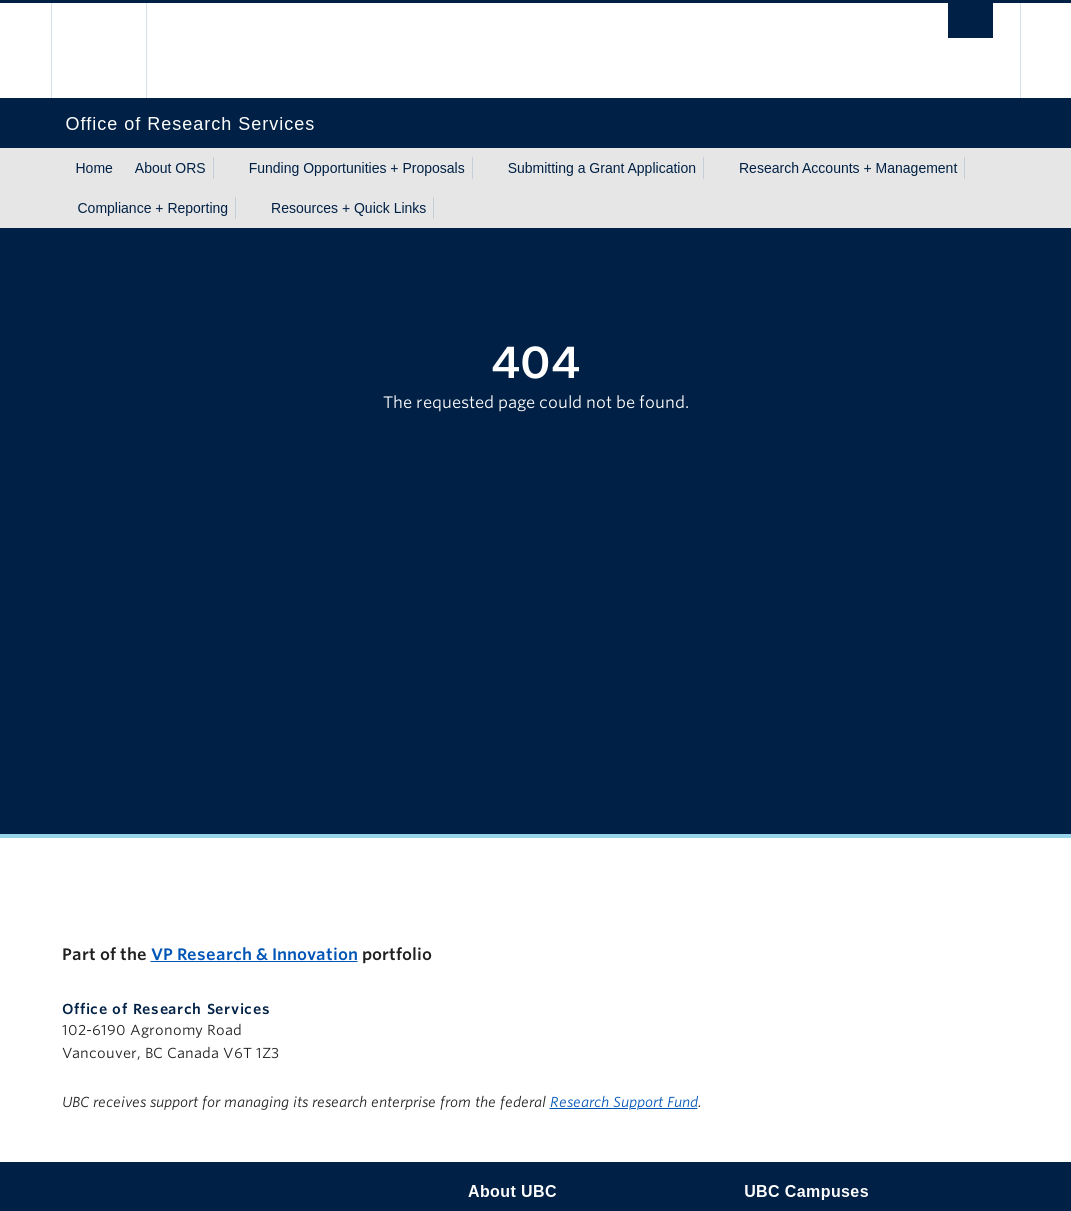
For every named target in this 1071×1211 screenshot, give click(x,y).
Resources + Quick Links (348, 208)
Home (94, 168)
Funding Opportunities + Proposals (357, 168)
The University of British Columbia (113, 50)
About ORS (170, 168)
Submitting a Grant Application (602, 168)
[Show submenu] (225, 168)
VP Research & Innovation (254, 954)
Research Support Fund (624, 1102)
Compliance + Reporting (153, 208)
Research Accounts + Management (848, 168)
